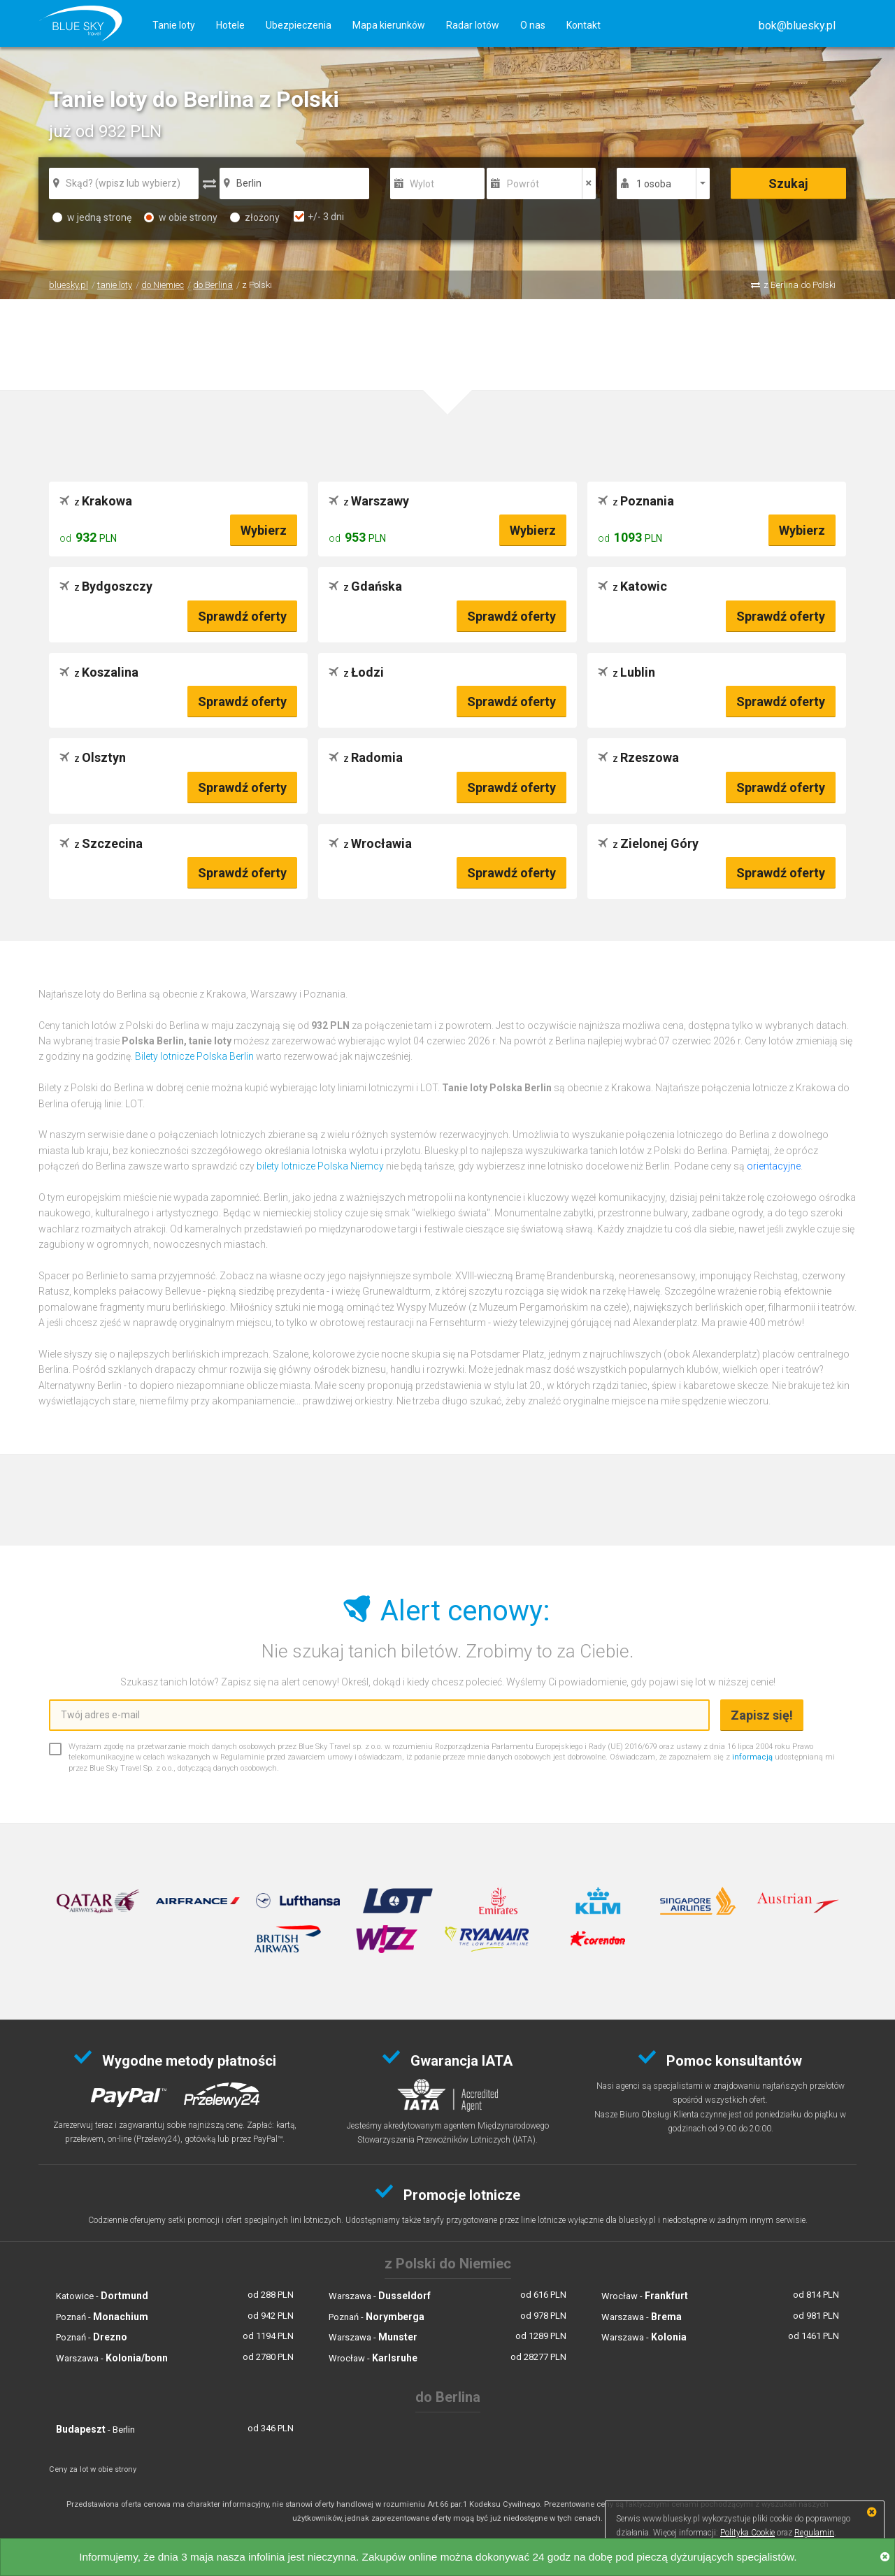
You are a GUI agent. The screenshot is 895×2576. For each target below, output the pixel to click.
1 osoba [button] (653, 183)
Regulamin (814, 2533)
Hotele (230, 25)
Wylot (422, 183)
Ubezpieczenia (298, 25)
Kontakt (583, 25)
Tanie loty (173, 25)
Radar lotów (472, 25)
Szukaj (788, 183)
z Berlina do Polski (800, 285)
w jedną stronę (91, 217)
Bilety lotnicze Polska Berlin (194, 1056)
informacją (752, 1757)
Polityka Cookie (747, 2533)
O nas (532, 25)
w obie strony (180, 217)
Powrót (523, 183)
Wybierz (264, 530)
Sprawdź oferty (242, 616)
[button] (797, 25)
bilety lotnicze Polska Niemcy (320, 1166)
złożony (255, 217)
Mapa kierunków (388, 25)
